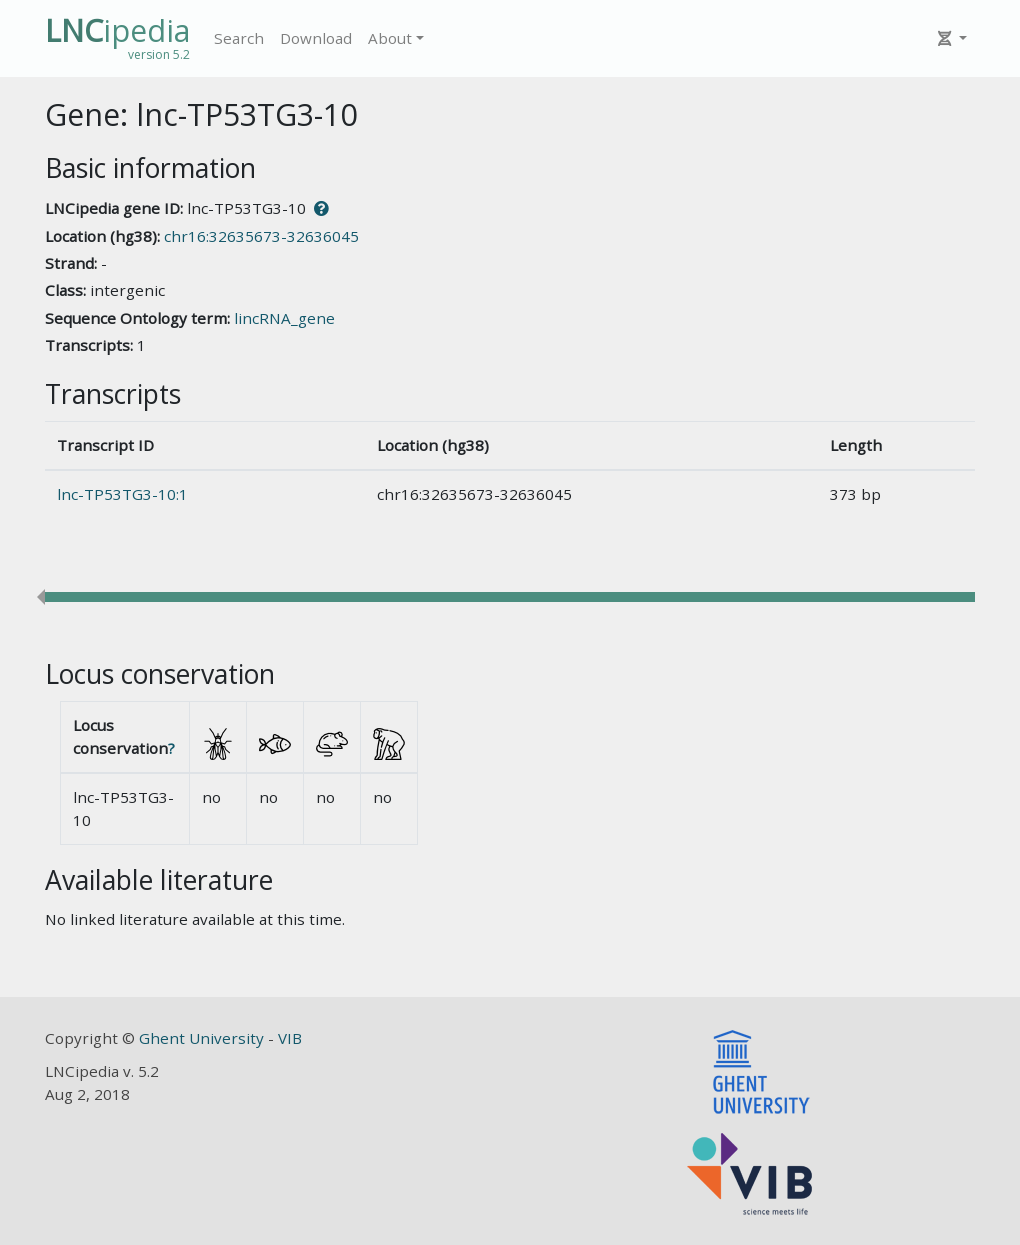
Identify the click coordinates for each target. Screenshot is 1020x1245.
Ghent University (203, 1038)
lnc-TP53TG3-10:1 (122, 494)
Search (239, 38)
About (390, 38)
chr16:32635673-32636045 (261, 236)
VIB (290, 1038)
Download (316, 38)
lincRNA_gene (284, 318)
